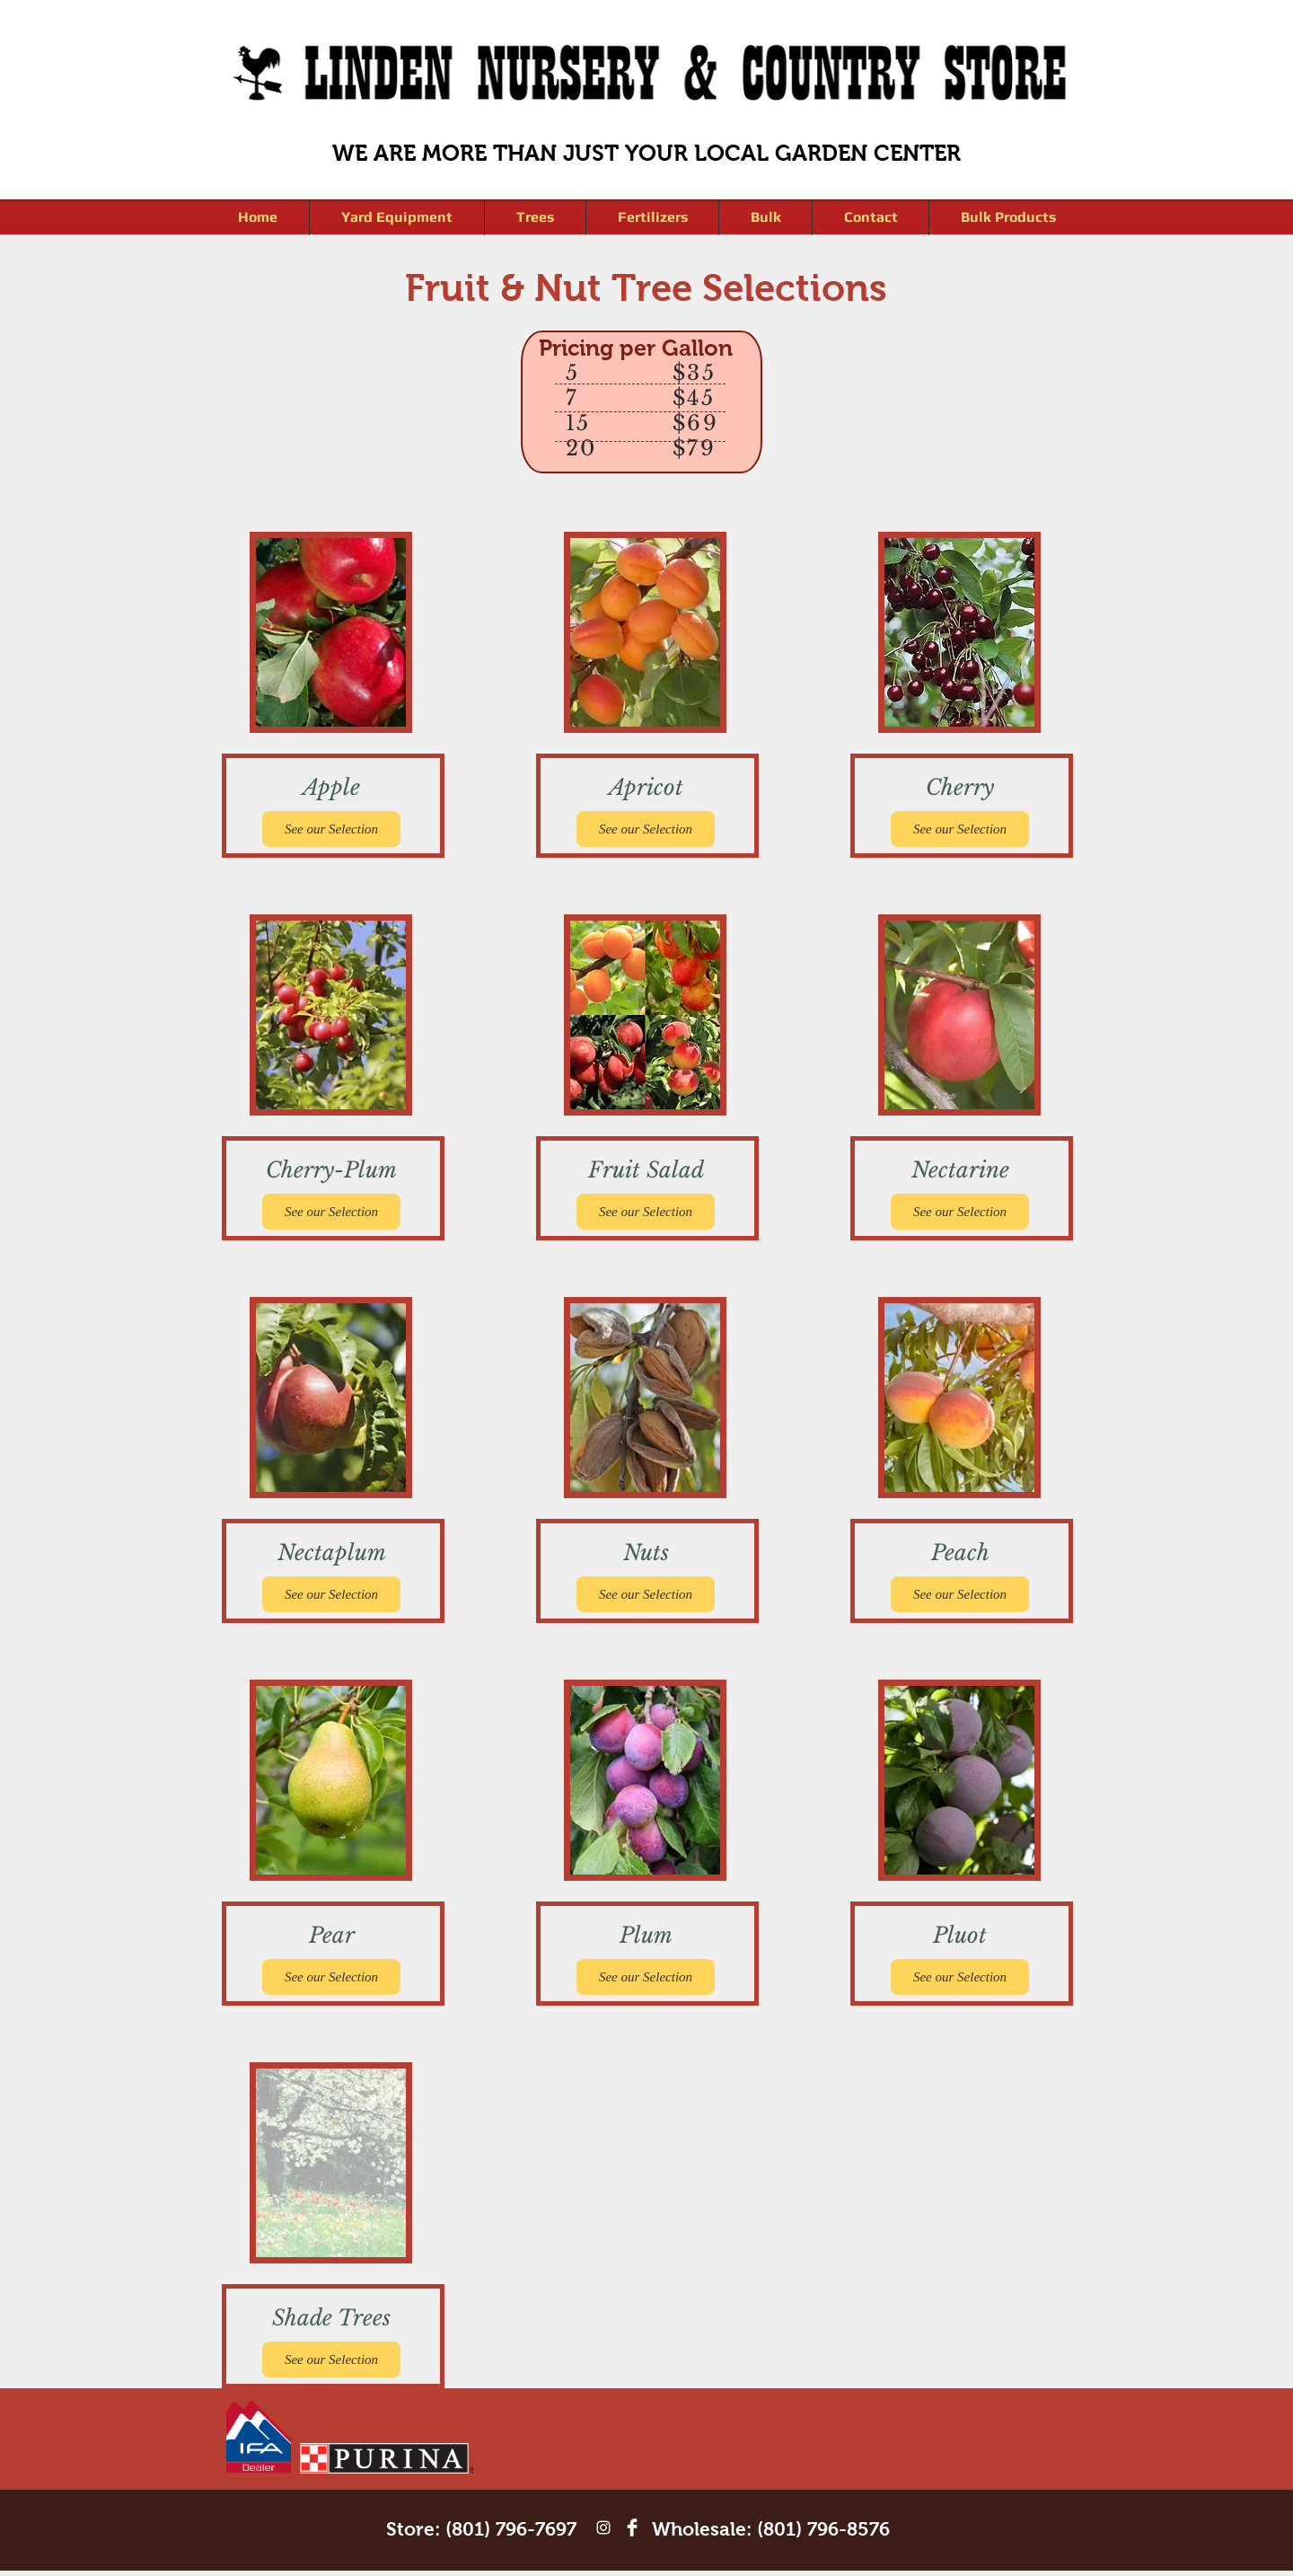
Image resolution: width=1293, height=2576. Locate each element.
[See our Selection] (331, 829)
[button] (535, 217)
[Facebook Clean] (632, 2527)
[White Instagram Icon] (603, 2527)
